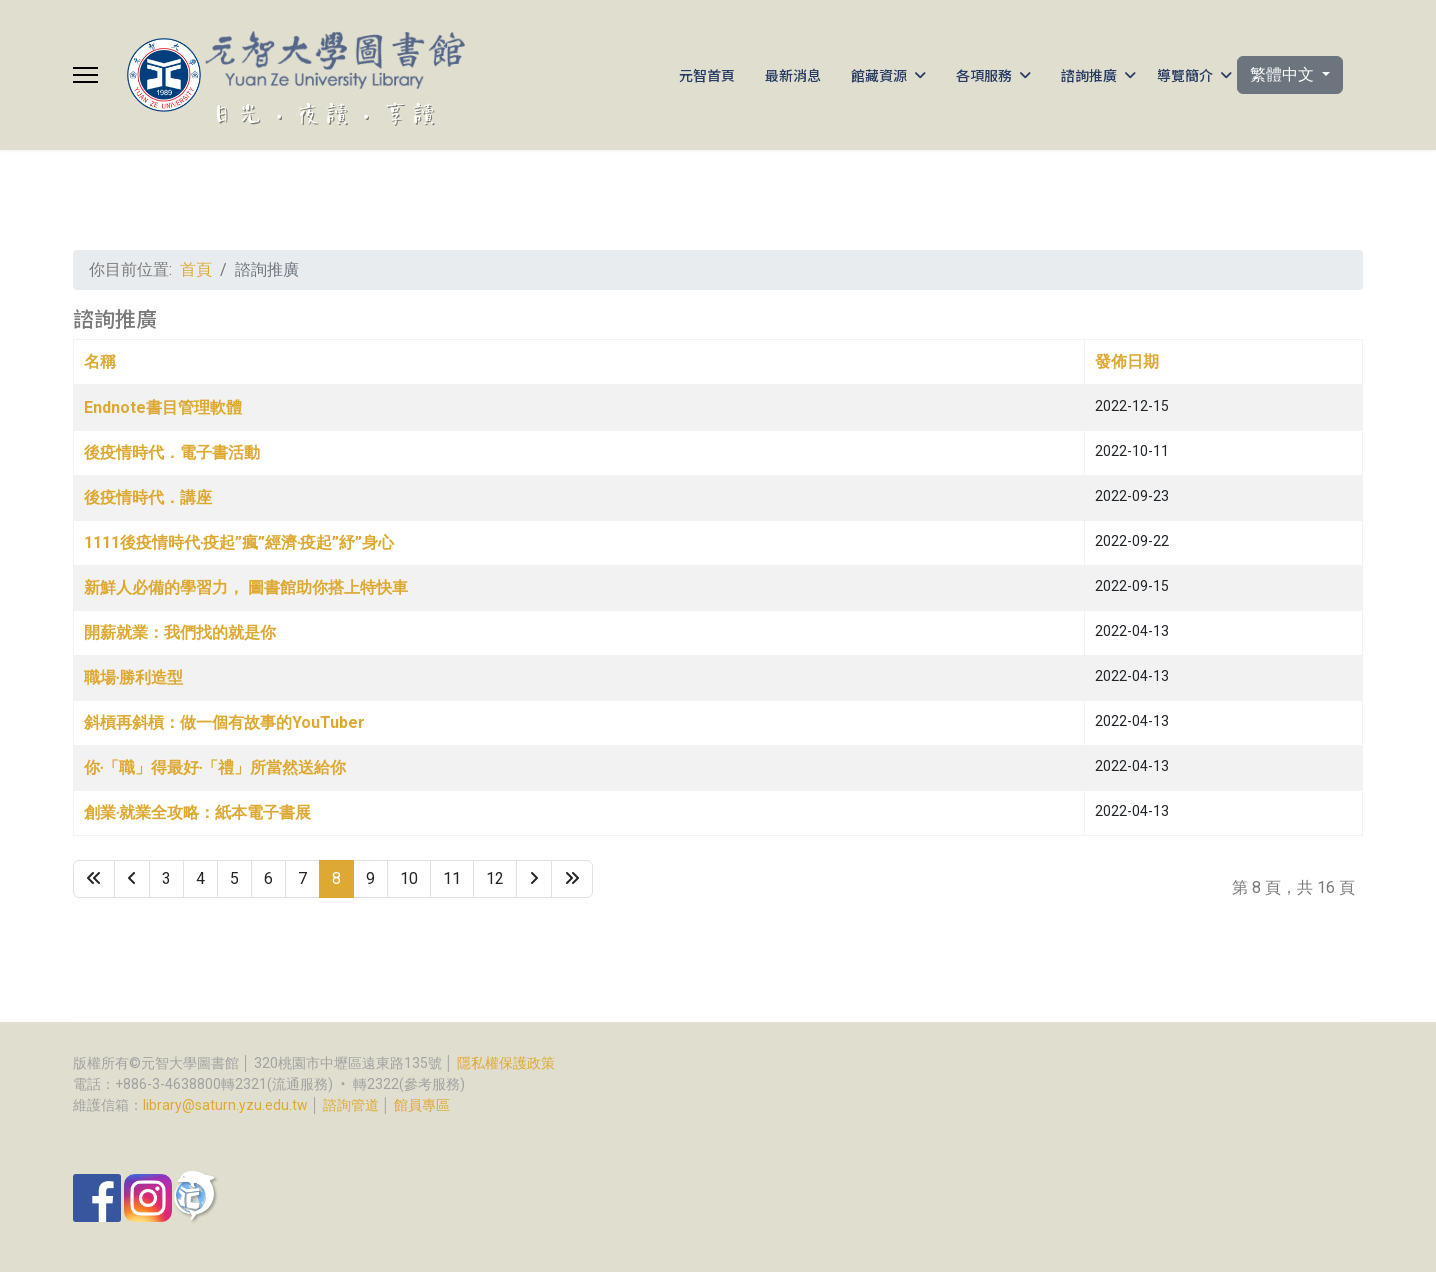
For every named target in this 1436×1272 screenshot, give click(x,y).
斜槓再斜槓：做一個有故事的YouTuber (224, 722)
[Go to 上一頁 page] (132, 879)
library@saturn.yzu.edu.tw (225, 1105)
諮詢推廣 (1089, 75)
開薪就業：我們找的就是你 (180, 632)
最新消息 (793, 75)
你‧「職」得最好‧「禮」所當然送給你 (215, 767)
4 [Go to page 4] (200, 878)
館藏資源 (879, 75)
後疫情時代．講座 (148, 497)
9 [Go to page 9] (370, 878)
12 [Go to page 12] (495, 878)
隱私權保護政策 (506, 1063)
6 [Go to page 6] (268, 878)
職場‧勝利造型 (133, 677)
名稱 (100, 361)
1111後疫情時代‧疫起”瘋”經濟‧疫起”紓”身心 (239, 542)
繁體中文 (1284, 74)
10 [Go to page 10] (409, 878)
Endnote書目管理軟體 (163, 407)
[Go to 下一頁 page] (534, 879)
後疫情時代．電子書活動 (172, 452)
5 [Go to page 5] (234, 878)
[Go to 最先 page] (94, 879)
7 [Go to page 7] (302, 878)
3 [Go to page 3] (166, 878)
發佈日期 (1127, 361)
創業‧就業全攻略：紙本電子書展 (197, 812)
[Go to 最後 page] (572, 879)
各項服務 (984, 75)
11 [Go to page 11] (452, 878)
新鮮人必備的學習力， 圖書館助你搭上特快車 (246, 587)
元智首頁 (707, 75)
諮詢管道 (351, 1105)
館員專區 (422, 1105)
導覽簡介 (1185, 75)
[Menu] (85, 75)
